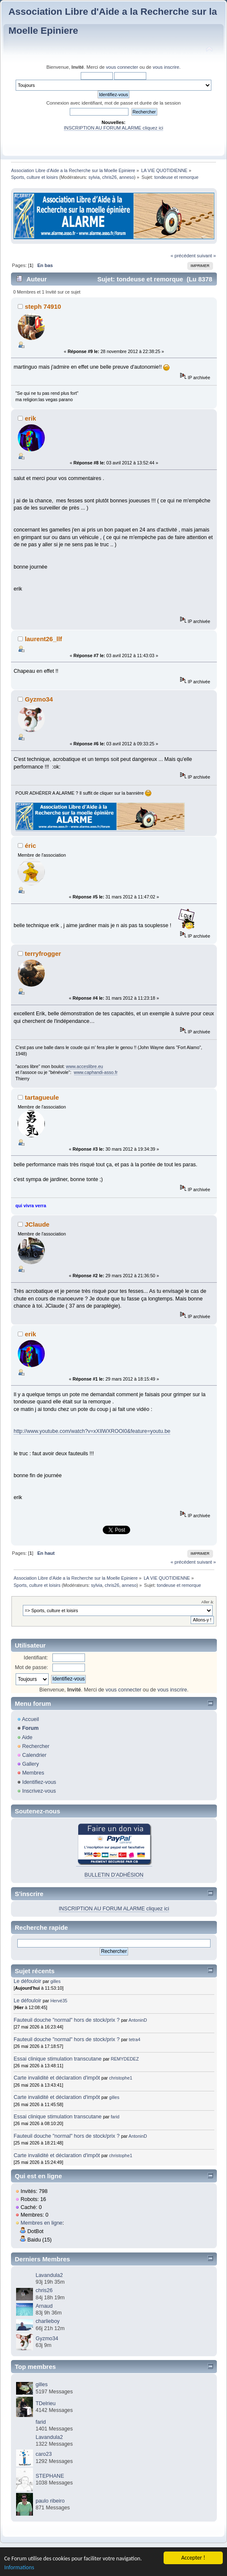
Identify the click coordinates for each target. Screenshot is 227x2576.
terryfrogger (43, 953)
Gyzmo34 (39, 699)
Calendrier (34, 1755)
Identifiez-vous (39, 1782)
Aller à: (207, 1602)
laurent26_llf (43, 638)
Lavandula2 (49, 2275)
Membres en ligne (42, 2223)
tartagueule (42, 1097)
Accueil (30, 1719)
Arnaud (44, 2306)
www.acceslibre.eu (84, 1066)
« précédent (182, 255)
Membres (33, 1773)
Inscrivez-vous (39, 1791)
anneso (126, 177)
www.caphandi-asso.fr (96, 1072)
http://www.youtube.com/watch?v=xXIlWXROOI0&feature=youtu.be (92, 1431)
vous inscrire (166, 67)
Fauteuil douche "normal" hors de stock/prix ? (67, 2020)
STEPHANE (50, 2476)
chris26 (109, 177)
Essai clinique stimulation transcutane (57, 2059)
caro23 (44, 2454)
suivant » (206, 255)
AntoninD (138, 2020)
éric (30, 845)
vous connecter (122, 67)
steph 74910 (43, 306)
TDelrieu (45, 2403)
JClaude (37, 1224)
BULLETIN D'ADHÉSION (114, 1875)
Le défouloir (27, 1981)
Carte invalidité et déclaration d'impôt (57, 2078)
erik (30, 418)
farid (115, 2116)
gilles (55, 1981)
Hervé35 (58, 2000)
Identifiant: (36, 1658)
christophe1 (120, 2077)
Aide (27, 1737)
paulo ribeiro (50, 2501)
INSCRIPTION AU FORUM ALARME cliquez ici (113, 127)
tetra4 (134, 2039)
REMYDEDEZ (125, 2058)
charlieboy (48, 2321)
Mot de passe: (31, 1667)
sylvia (94, 177)
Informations (19, 2567)
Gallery (30, 1764)
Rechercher (35, 1746)
